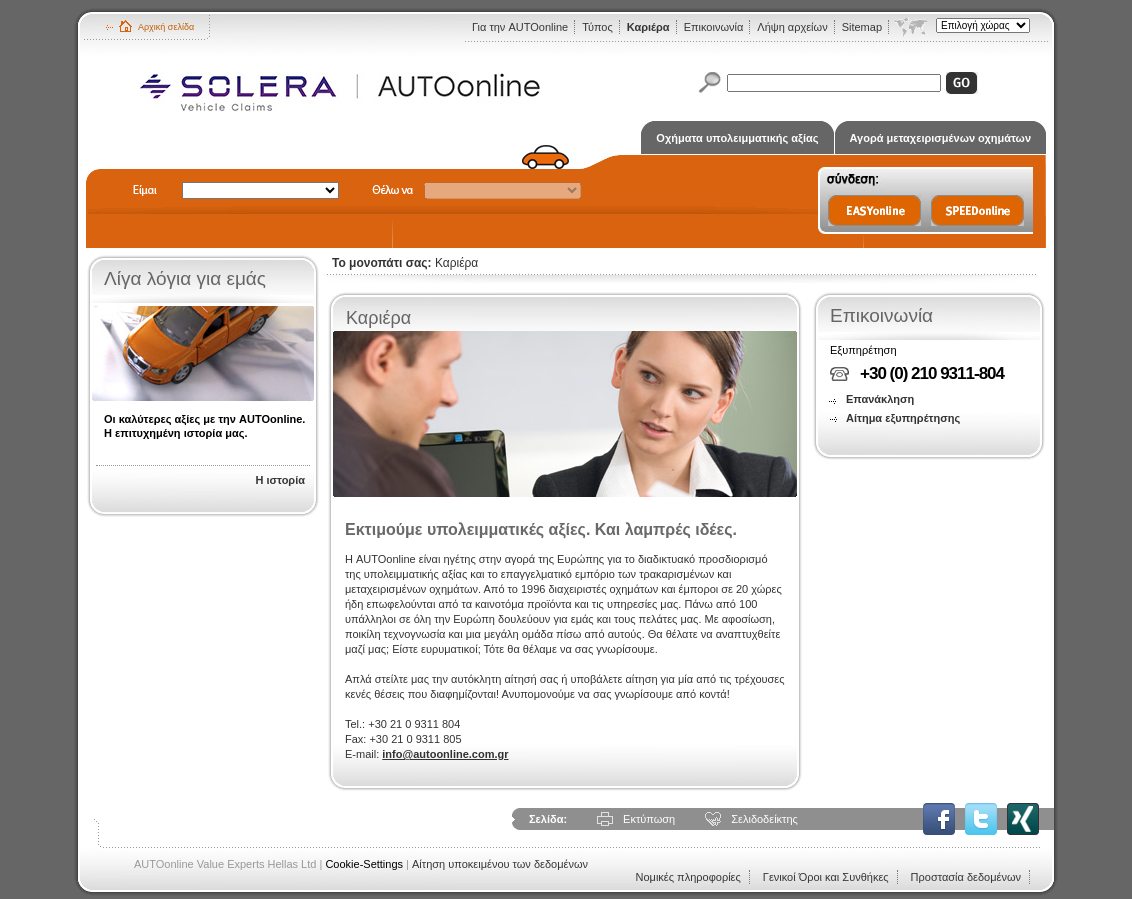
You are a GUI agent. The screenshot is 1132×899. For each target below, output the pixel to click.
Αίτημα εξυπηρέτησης (903, 418)
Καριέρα (648, 27)
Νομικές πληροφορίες (687, 877)
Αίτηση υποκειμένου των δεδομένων (500, 864)
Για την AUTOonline (520, 27)
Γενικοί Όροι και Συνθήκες (826, 877)
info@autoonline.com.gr (445, 754)
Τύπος (597, 27)
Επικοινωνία (714, 27)
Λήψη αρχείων (792, 27)
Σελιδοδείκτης (764, 819)
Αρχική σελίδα (166, 27)
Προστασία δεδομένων (966, 877)
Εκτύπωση (649, 819)
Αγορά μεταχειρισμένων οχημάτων (940, 138)
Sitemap (862, 27)
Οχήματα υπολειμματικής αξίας (737, 138)
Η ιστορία (280, 480)
